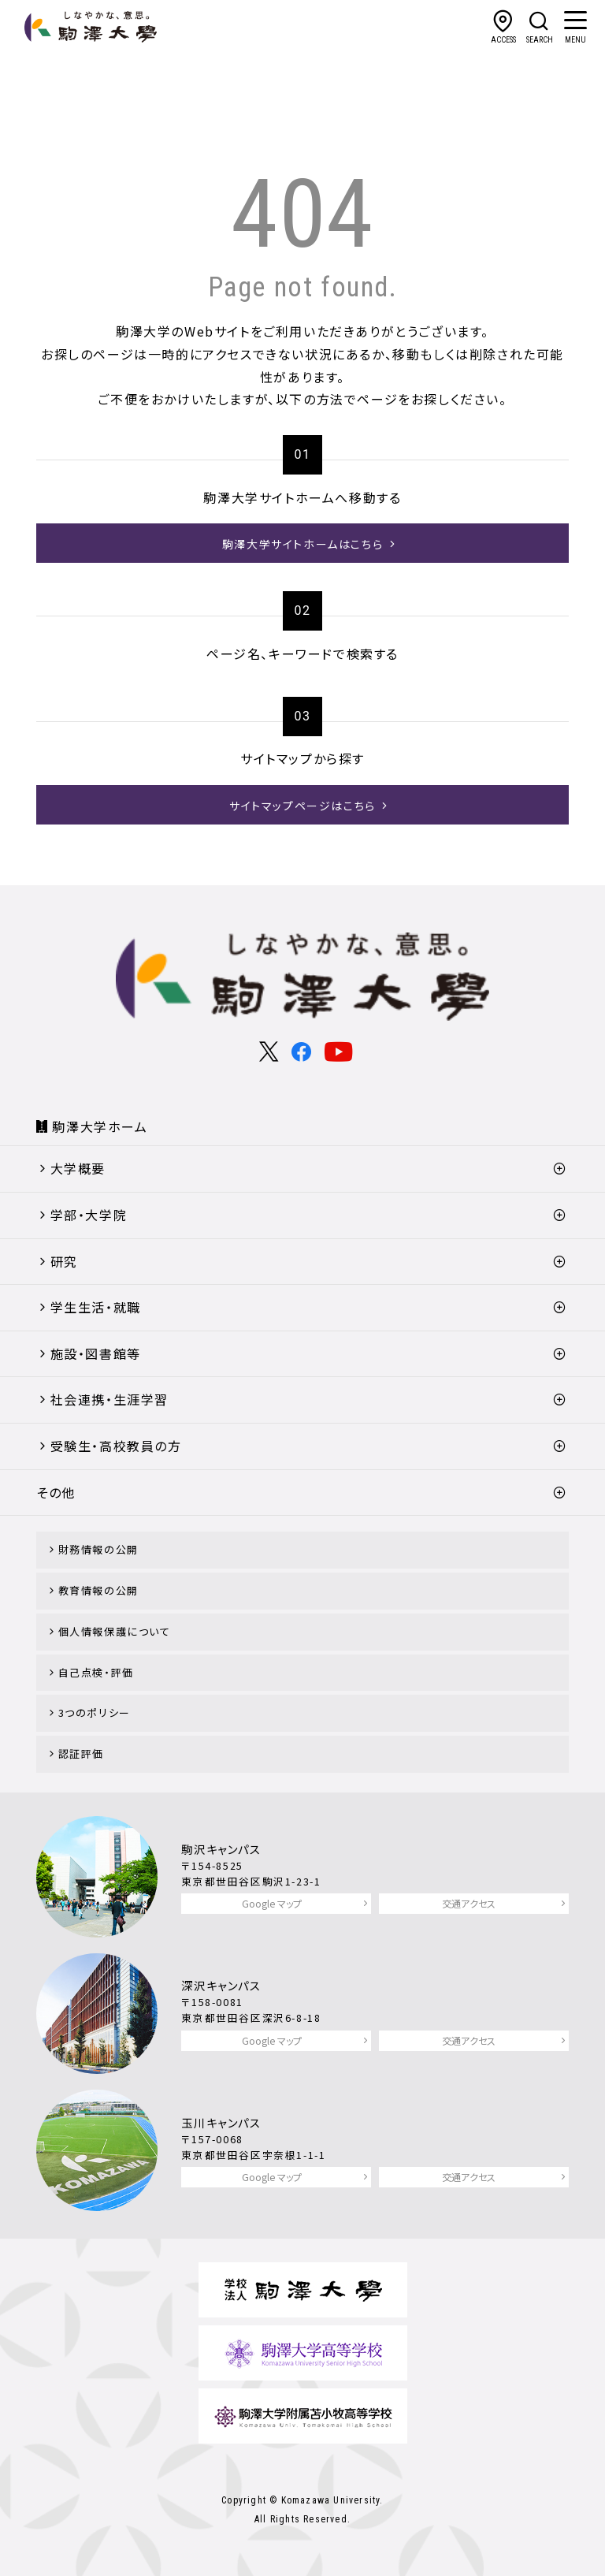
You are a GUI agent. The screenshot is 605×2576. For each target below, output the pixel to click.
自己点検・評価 (96, 1672)
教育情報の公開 (98, 1590)
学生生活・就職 (95, 1306)
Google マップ (272, 1903)
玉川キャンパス (221, 2122)
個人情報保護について (114, 1631)
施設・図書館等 (95, 1353)
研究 (64, 1261)
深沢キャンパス (221, 1985)
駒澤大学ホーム (99, 1126)
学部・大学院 (89, 1214)
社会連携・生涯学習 (109, 1399)
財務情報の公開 (98, 1549)
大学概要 (78, 1168)
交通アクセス (469, 1903)
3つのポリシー (94, 1712)
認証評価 (81, 1753)
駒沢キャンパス (221, 1849)
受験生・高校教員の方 (116, 1445)
